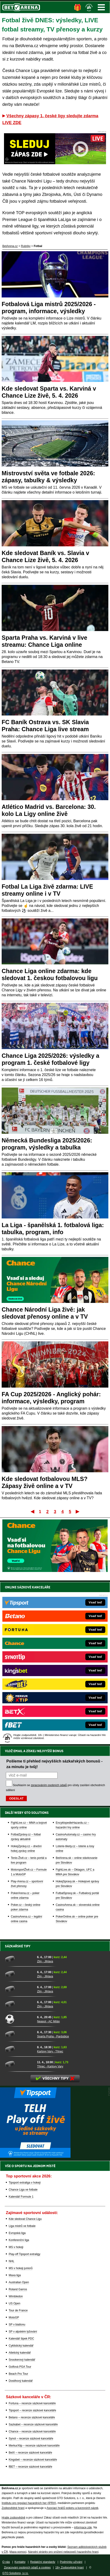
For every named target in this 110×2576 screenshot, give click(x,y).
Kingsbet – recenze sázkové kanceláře (33, 2459)
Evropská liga (17, 2233)
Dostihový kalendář (21, 2380)
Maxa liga (15, 2275)
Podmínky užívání (71, 2562)
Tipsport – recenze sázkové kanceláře (32, 2410)
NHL (11, 2261)
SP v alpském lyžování (23, 2331)
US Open (14, 2303)
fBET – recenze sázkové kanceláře (30, 2466)
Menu (101, 7)
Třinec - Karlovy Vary (50, 2066)
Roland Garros (18, 2289)
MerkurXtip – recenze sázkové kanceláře (34, 2445)
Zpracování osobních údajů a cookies (27, 2567)
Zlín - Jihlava (45, 1961)
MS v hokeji (16, 2247)
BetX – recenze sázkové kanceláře (30, 2452)
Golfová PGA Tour (20, 2366)
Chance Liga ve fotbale (23, 2189)
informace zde (83, 2527)
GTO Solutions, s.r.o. (15, 2573)
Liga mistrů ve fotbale (22, 2226)
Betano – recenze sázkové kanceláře (32, 2417)
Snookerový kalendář (22, 2359)
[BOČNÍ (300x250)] (35, 2156)
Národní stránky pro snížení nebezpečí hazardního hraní (63, 2551)
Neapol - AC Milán (48, 2021)
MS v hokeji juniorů (20, 2268)
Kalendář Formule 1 (21, 2196)
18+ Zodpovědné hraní (69, 2567)
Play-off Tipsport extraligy (24, 2254)
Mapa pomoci (17, 2551)
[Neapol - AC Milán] (19, 2019)
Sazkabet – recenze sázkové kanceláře (33, 2424)
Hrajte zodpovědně (13, 2517)
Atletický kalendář (20, 2352)
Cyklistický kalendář (21, 2345)
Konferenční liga (19, 2240)
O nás (6, 2562)
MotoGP (14, 2317)
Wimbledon (16, 2296)
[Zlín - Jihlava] (19, 1959)
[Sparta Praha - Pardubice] (19, 2034)
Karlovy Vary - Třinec (50, 2051)
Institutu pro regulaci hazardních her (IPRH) (29, 2503)
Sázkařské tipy (18, 1946)
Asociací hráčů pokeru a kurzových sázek (72, 2508)
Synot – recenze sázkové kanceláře (31, 2438)
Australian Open (19, 2282)
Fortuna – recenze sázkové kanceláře (32, 2403)
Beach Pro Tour (18, 2373)
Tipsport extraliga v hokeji (25, 2182)
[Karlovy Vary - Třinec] (19, 2049)
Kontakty (20, 2562)
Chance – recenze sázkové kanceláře (32, 2431)
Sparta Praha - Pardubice (53, 2036)
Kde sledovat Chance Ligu (25, 2219)
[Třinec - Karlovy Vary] (19, 2064)
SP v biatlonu (17, 2324)
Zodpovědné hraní (13, 2508)
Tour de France (18, 2310)
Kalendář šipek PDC (21, 2338)
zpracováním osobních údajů (49, 1785)
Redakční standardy (42, 2562)
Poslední (78, 1511)
